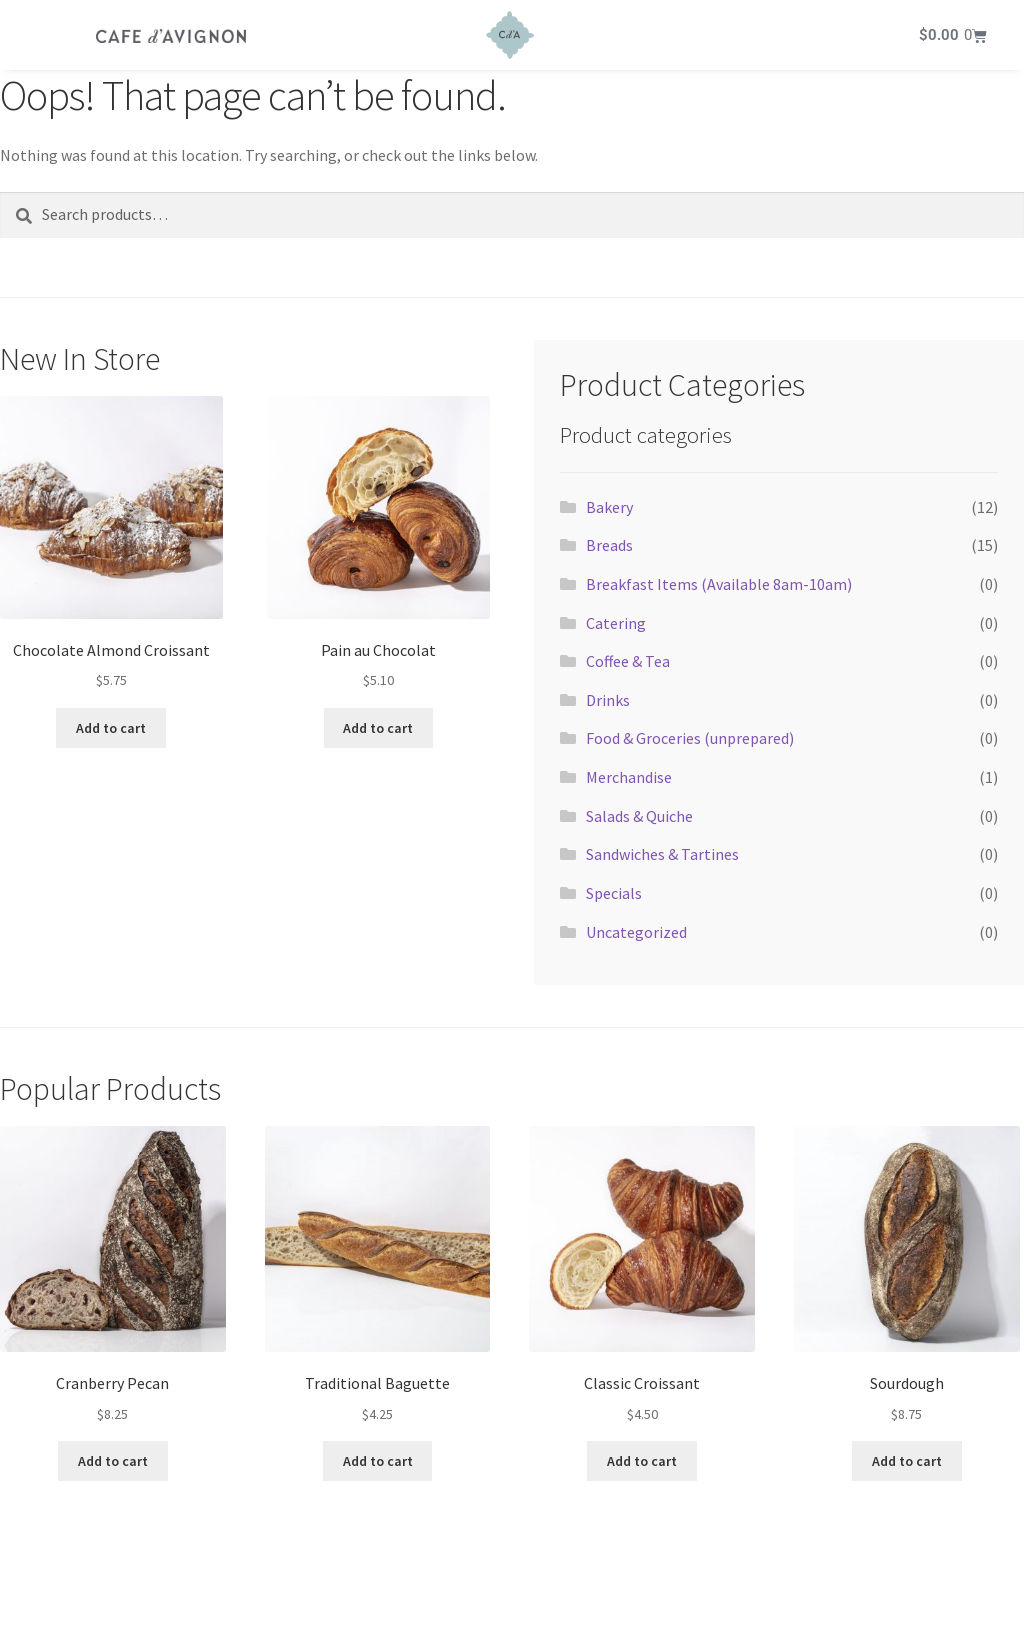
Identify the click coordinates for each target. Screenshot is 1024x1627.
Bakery (609, 507)
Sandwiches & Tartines (662, 854)
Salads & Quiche (639, 816)
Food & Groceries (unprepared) (690, 738)
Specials (614, 893)
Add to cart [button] (111, 728)
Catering (616, 623)
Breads (609, 545)
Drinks (608, 700)
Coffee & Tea (628, 661)
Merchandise (629, 777)
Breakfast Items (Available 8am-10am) (719, 584)
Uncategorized (636, 932)
